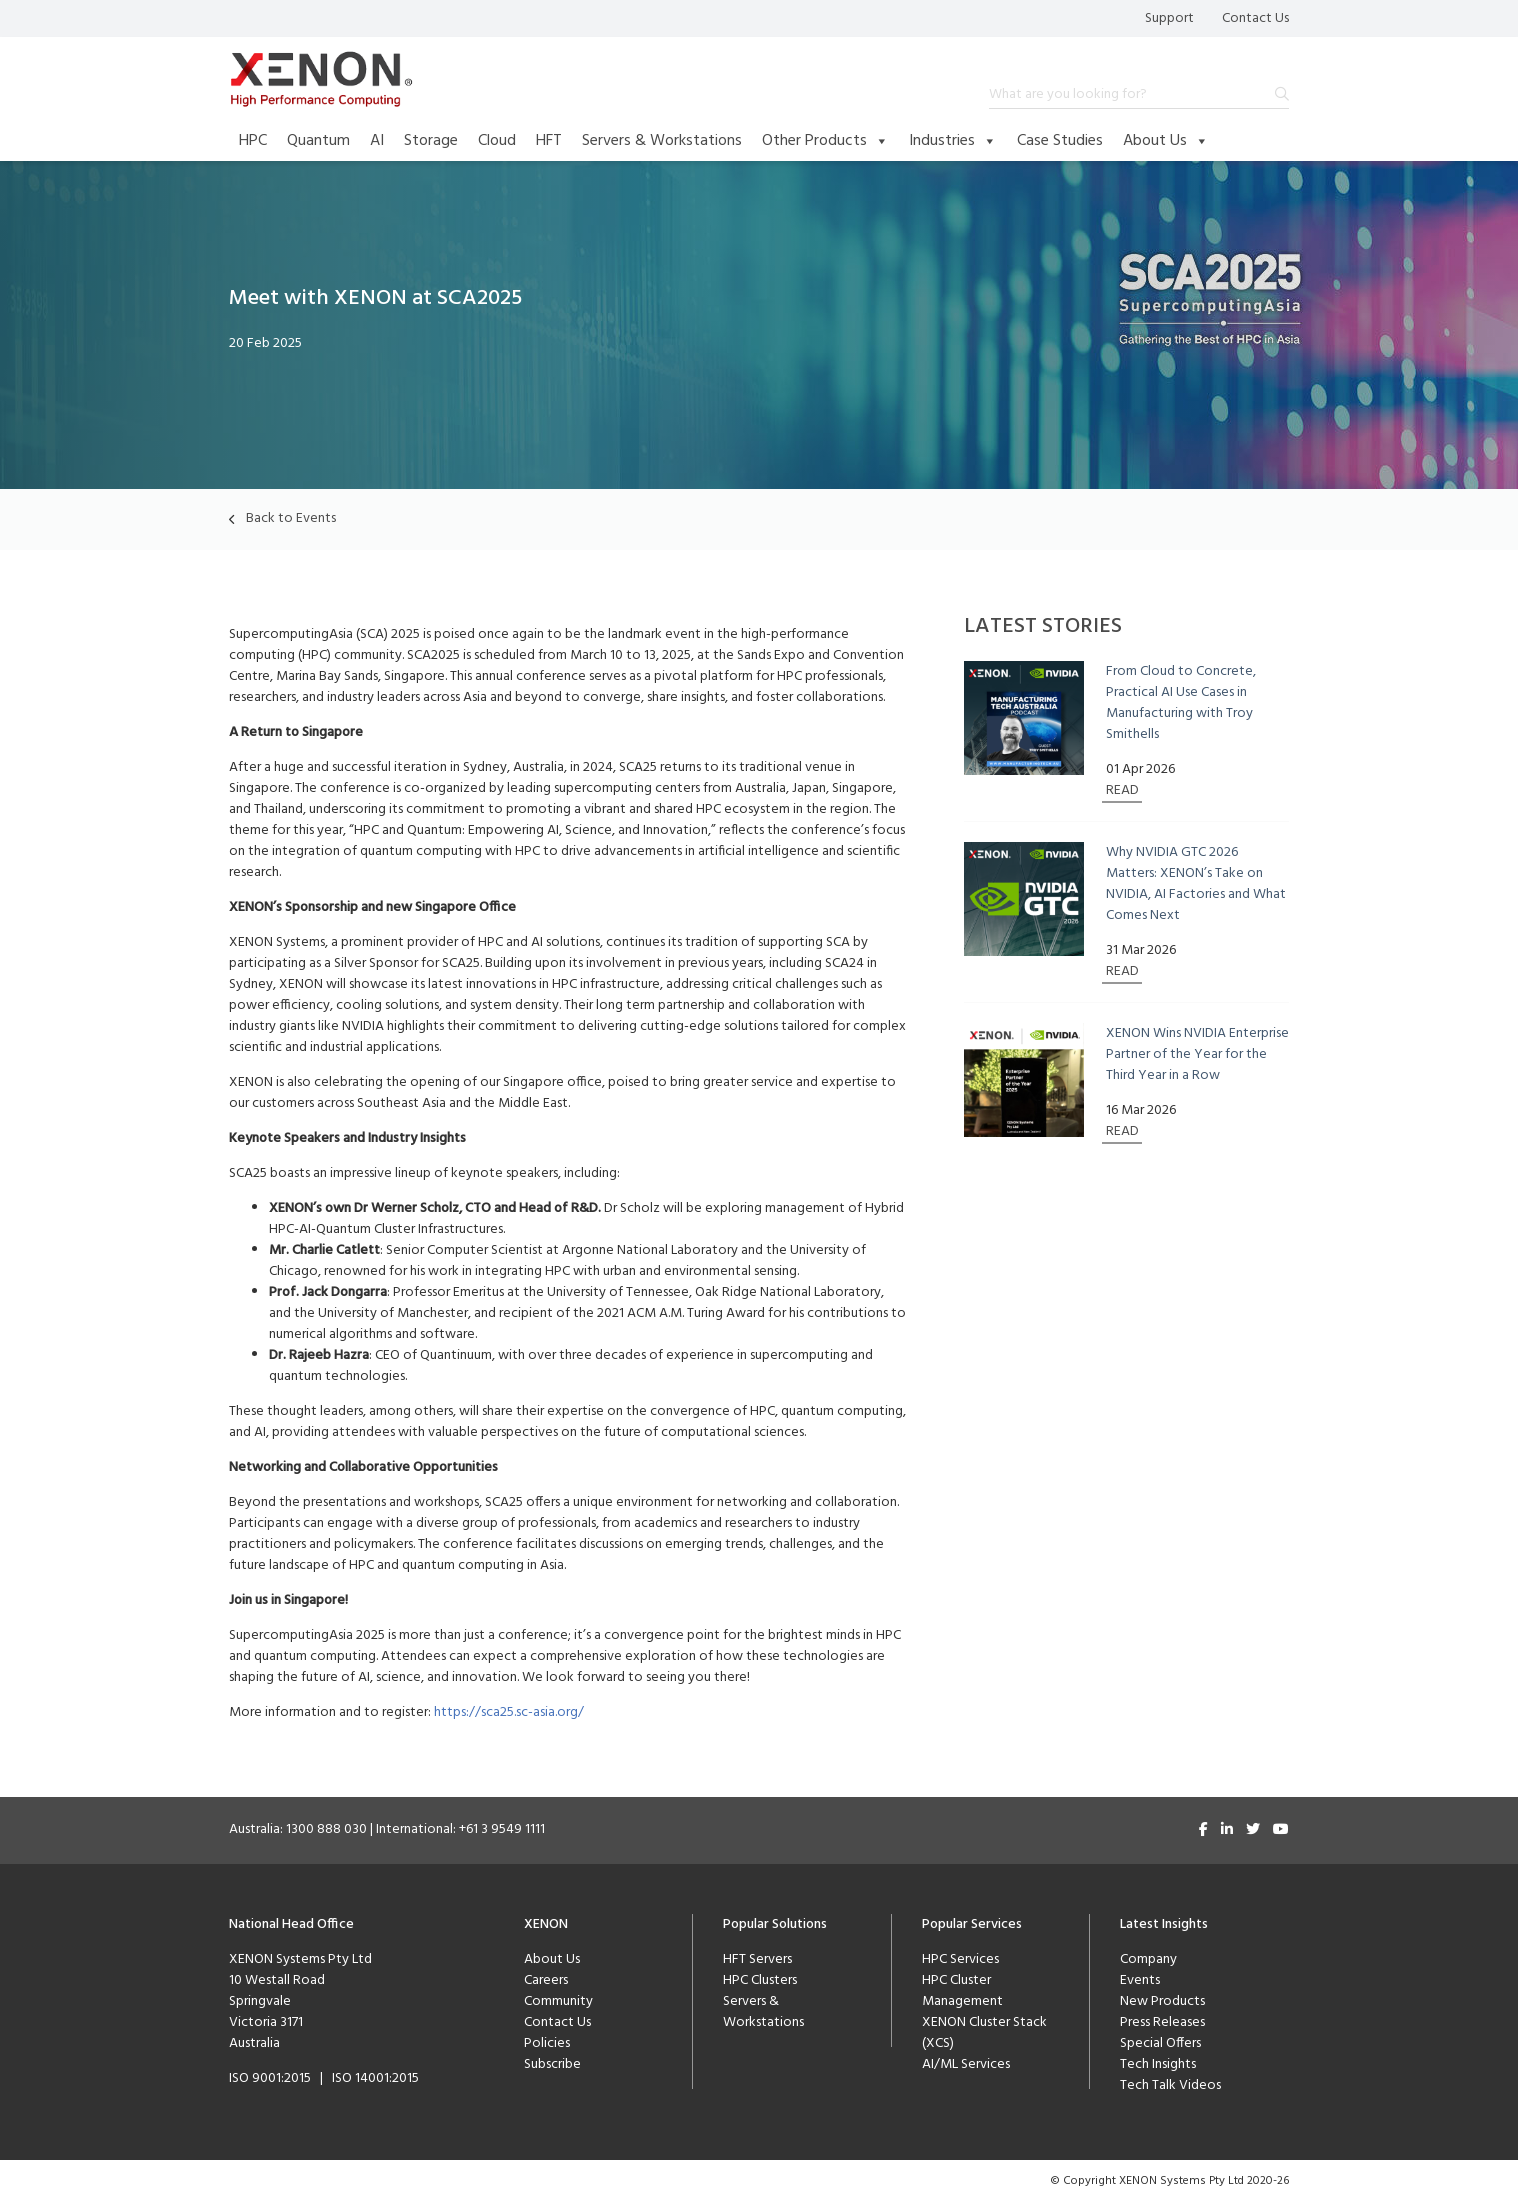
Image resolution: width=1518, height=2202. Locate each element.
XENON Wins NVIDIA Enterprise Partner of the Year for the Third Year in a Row (1197, 1054)
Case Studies (1060, 141)
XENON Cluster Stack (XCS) (984, 2033)
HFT (549, 141)
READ (1122, 790)
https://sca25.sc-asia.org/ (509, 1712)
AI (377, 141)
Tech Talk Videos (1170, 2085)
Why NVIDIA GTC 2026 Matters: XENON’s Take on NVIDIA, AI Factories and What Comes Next (1196, 884)
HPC (253, 141)
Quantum (318, 141)
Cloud (497, 141)
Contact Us (1255, 18)
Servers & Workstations (662, 141)
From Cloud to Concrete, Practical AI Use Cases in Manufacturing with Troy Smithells (1181, 703)
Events (1140, 1980)
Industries (953, 141)
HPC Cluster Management (962, 1991)
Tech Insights (1158, 2064)
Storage (431, 141)
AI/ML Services (966, 2064)
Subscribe (552, 2064)
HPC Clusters (760, 1980)
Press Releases (1162, 2022)
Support (1169, 18)
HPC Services (960, 1959)
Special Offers (1160, 2043)
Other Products (825, 141)
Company (1148, 1959)
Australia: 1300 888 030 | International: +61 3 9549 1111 (387, 1829)
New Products (1162, 2001)
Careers (546, 1980)
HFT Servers (757, 1959)
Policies (547, 2043)
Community (558, 2001)
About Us (1166, 141)
